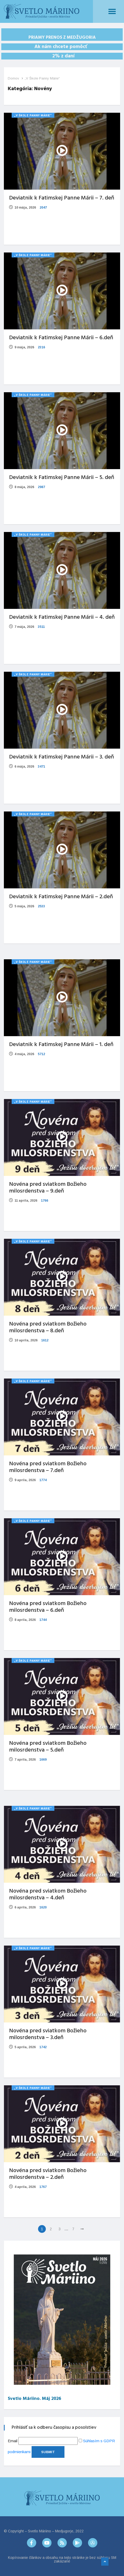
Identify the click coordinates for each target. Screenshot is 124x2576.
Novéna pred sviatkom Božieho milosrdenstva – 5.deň (47, 1747)
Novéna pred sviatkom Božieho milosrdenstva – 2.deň (47, 2174)
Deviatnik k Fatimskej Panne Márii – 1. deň (61, 1044)
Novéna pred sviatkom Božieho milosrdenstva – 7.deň (47, 1467)
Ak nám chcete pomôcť (62, 47)
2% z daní (62, 56)
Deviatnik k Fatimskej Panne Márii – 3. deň (61, 757)
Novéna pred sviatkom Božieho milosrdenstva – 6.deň (47, 1607)
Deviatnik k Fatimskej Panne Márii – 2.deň (61, 896)
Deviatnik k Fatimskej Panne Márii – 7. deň (61, 198)
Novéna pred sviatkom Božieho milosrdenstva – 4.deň (47, 1894)
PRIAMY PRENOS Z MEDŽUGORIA (62, 37)
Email (12, 2441)
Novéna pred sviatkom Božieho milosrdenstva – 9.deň (47, 1188)
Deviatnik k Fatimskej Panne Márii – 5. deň (61, 477)
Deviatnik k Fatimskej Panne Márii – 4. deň (62, 617)
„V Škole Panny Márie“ (42, 78)
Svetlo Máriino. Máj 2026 (34, 2398)
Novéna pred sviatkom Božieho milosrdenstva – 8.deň (47, 1327)
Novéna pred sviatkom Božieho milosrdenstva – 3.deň (47, 2034)
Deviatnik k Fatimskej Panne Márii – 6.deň (61, 337)
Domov (13, 78)
